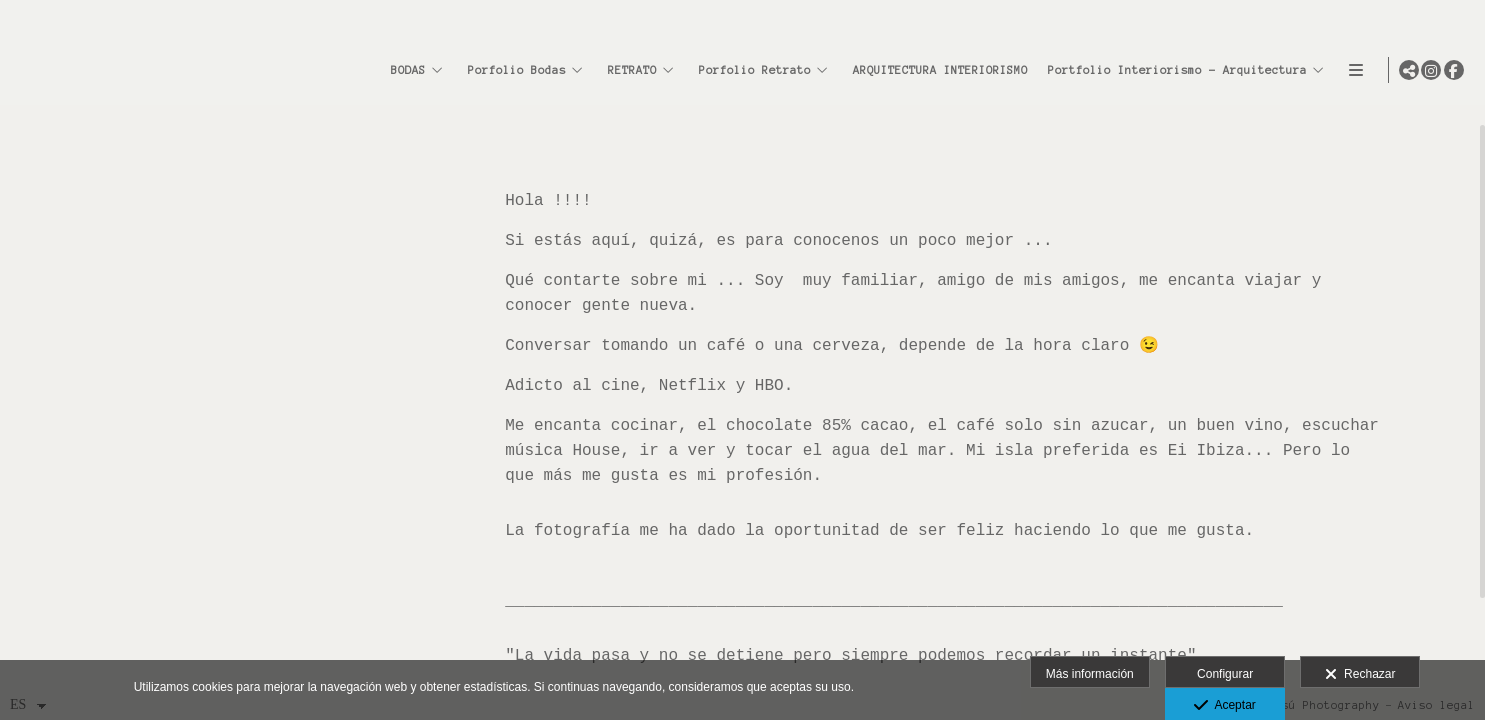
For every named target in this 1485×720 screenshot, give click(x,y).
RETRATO (627, 70)
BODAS (403, 70)
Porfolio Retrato (750, 70)
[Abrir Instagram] (1431, 70)
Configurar (1225, 674)
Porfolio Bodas (512, 70)
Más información (1090, 674)
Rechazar (1360, 675)
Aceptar (1224, 706)
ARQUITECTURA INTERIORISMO (935, 70)
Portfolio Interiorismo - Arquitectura (1172, 70)
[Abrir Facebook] (1454, 70)
